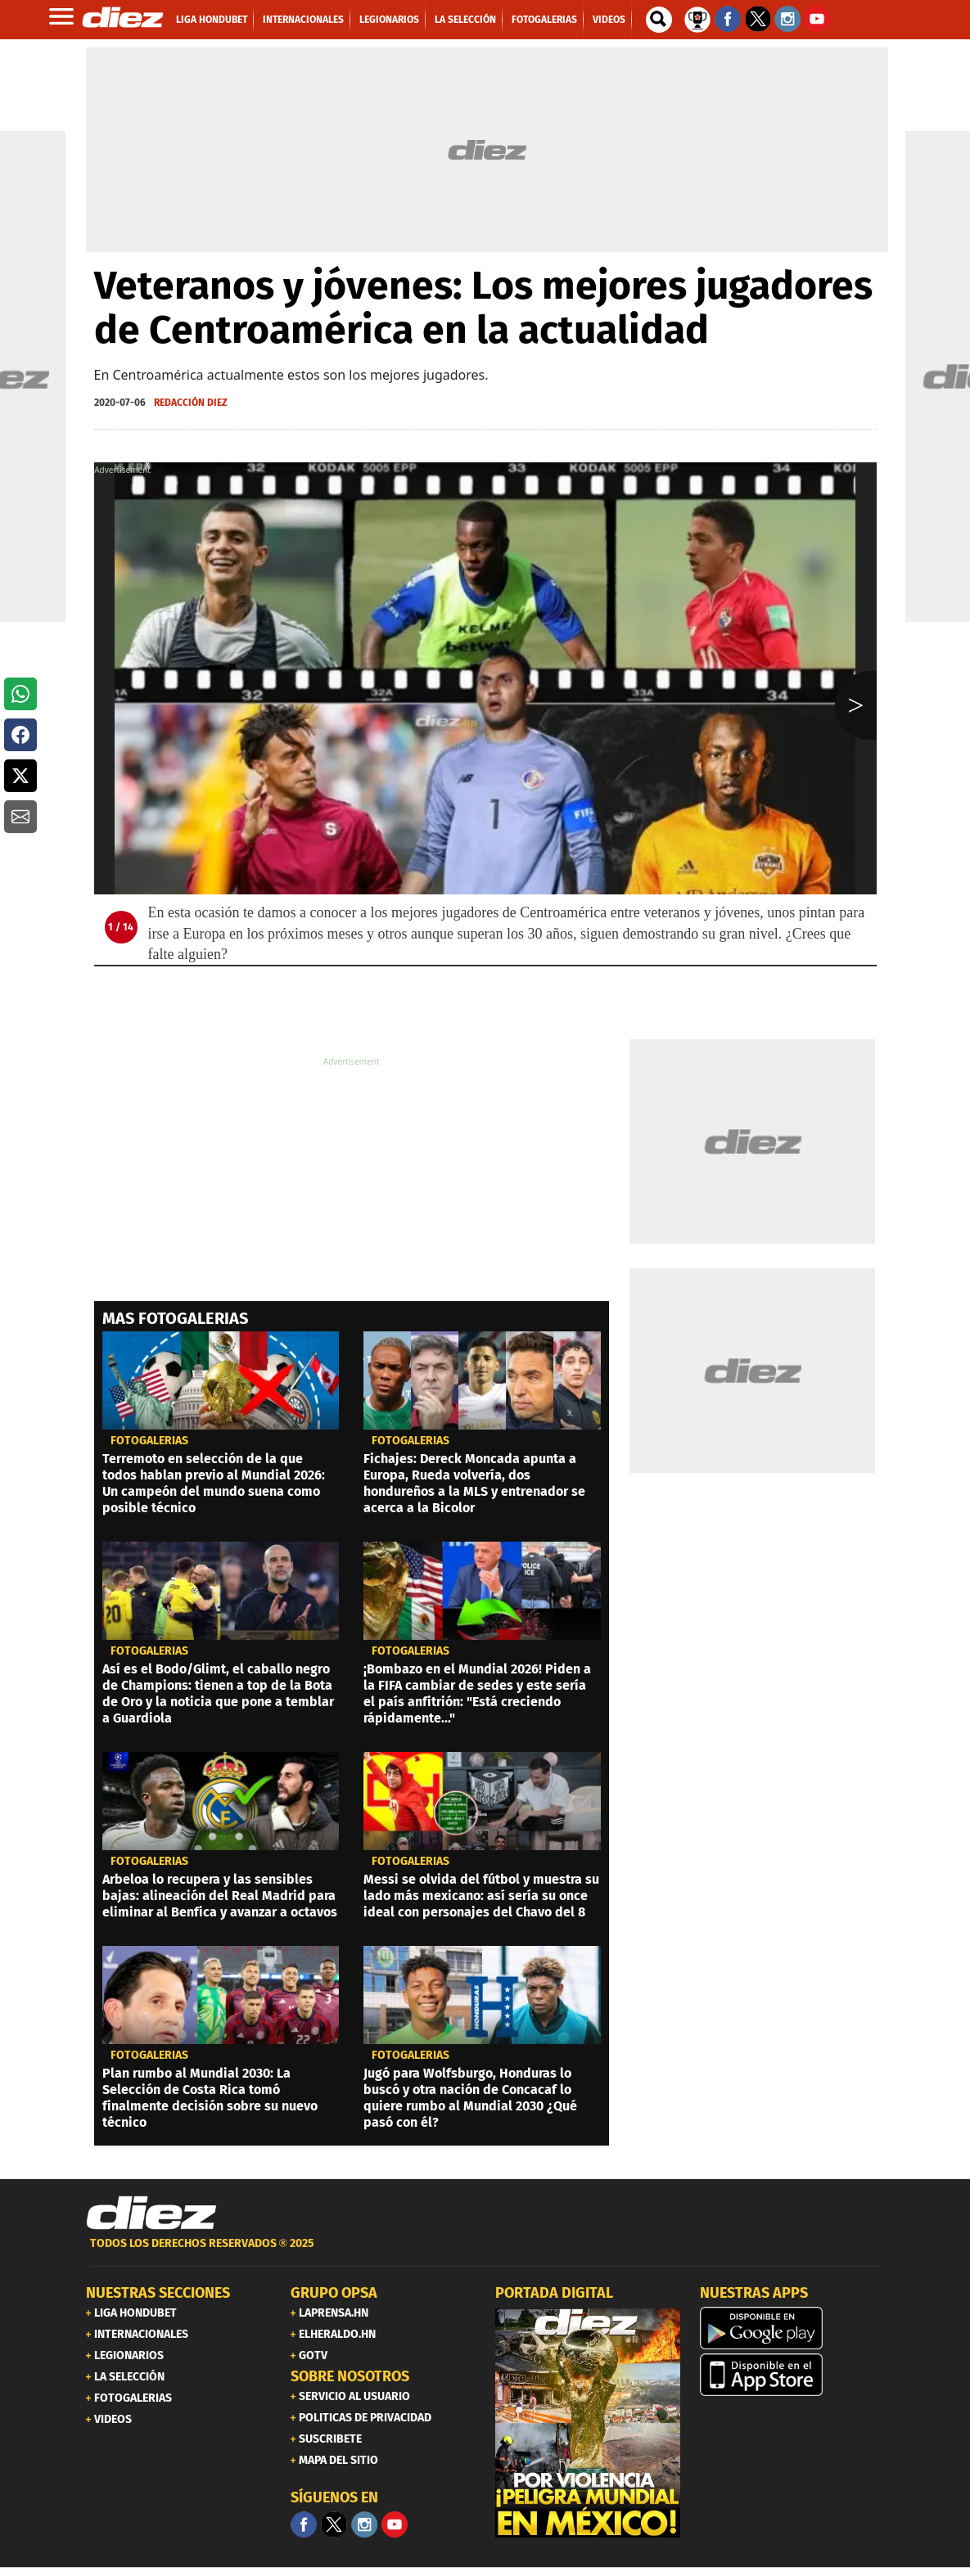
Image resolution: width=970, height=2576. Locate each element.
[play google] (792, 2328)
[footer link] (485, 2252)
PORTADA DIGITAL (554, 2293)
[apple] (792, 2374)
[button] (20, 694)
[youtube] (394, 2524)
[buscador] (659, 20)
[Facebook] (304, 2524)
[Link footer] (151, 2213)
